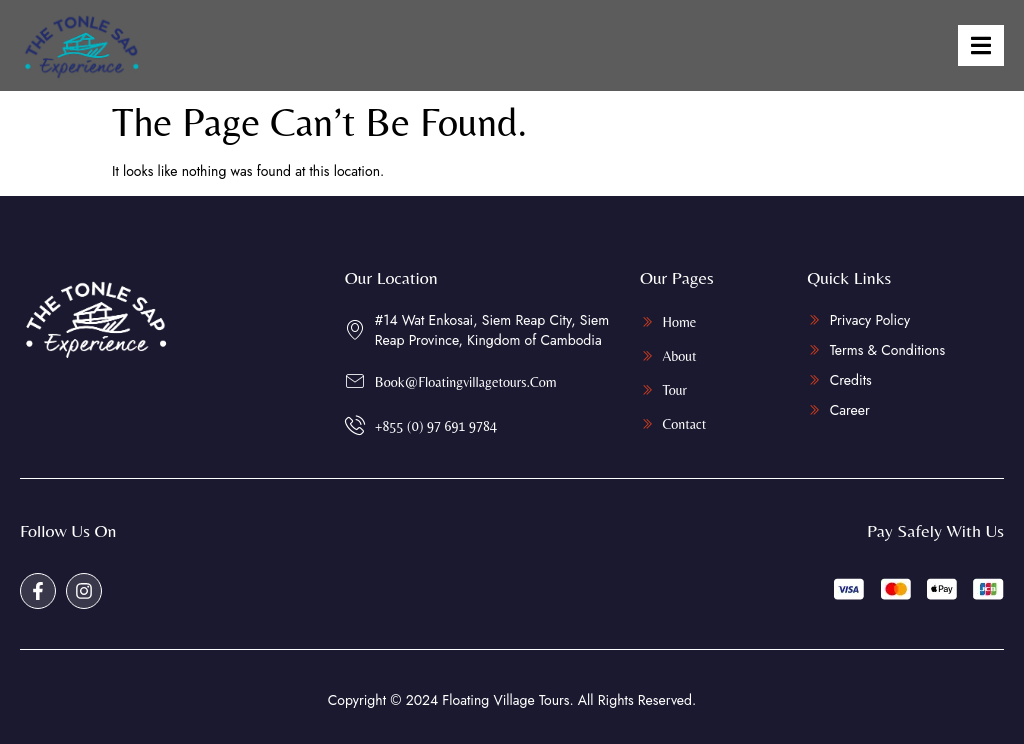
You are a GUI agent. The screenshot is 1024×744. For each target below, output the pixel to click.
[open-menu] (981, 46)
